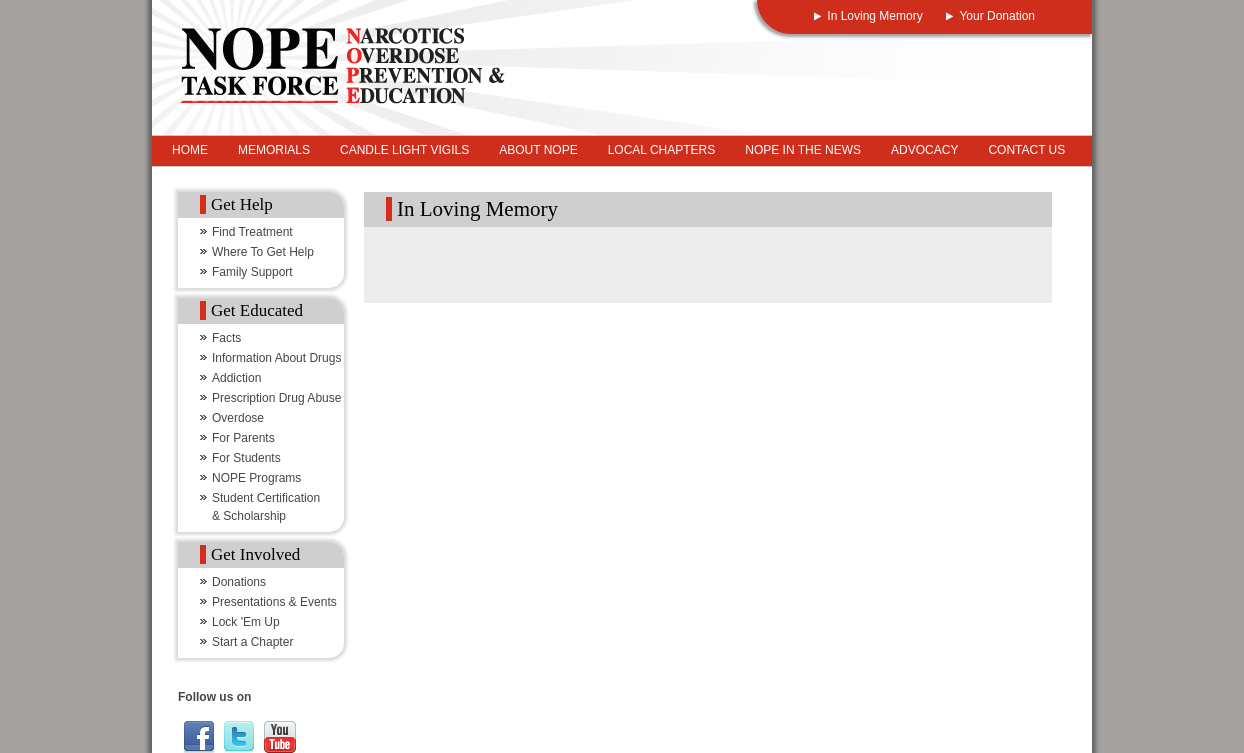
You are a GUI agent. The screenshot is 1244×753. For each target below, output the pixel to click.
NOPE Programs (256, 478)
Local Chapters (662, 150)
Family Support (252, 272)
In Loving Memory (874, 16)
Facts (226, 338)
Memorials (274, 150)
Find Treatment (252, 232)
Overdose (238, 418)
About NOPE (538, 150)
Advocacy (924, 150)
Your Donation (997, 16)
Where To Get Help (263, 252)
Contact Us (1026, 150)
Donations (239, 582)
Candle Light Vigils (404, 150)
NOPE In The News (803, 150)
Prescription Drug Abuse (276, 398)
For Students (246, 458)
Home (190, 150)
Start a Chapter (252, 642)
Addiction (236, 378)
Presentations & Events (274, 602)
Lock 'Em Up (246, 622)
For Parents (243, 438)
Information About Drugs (276, 358)
